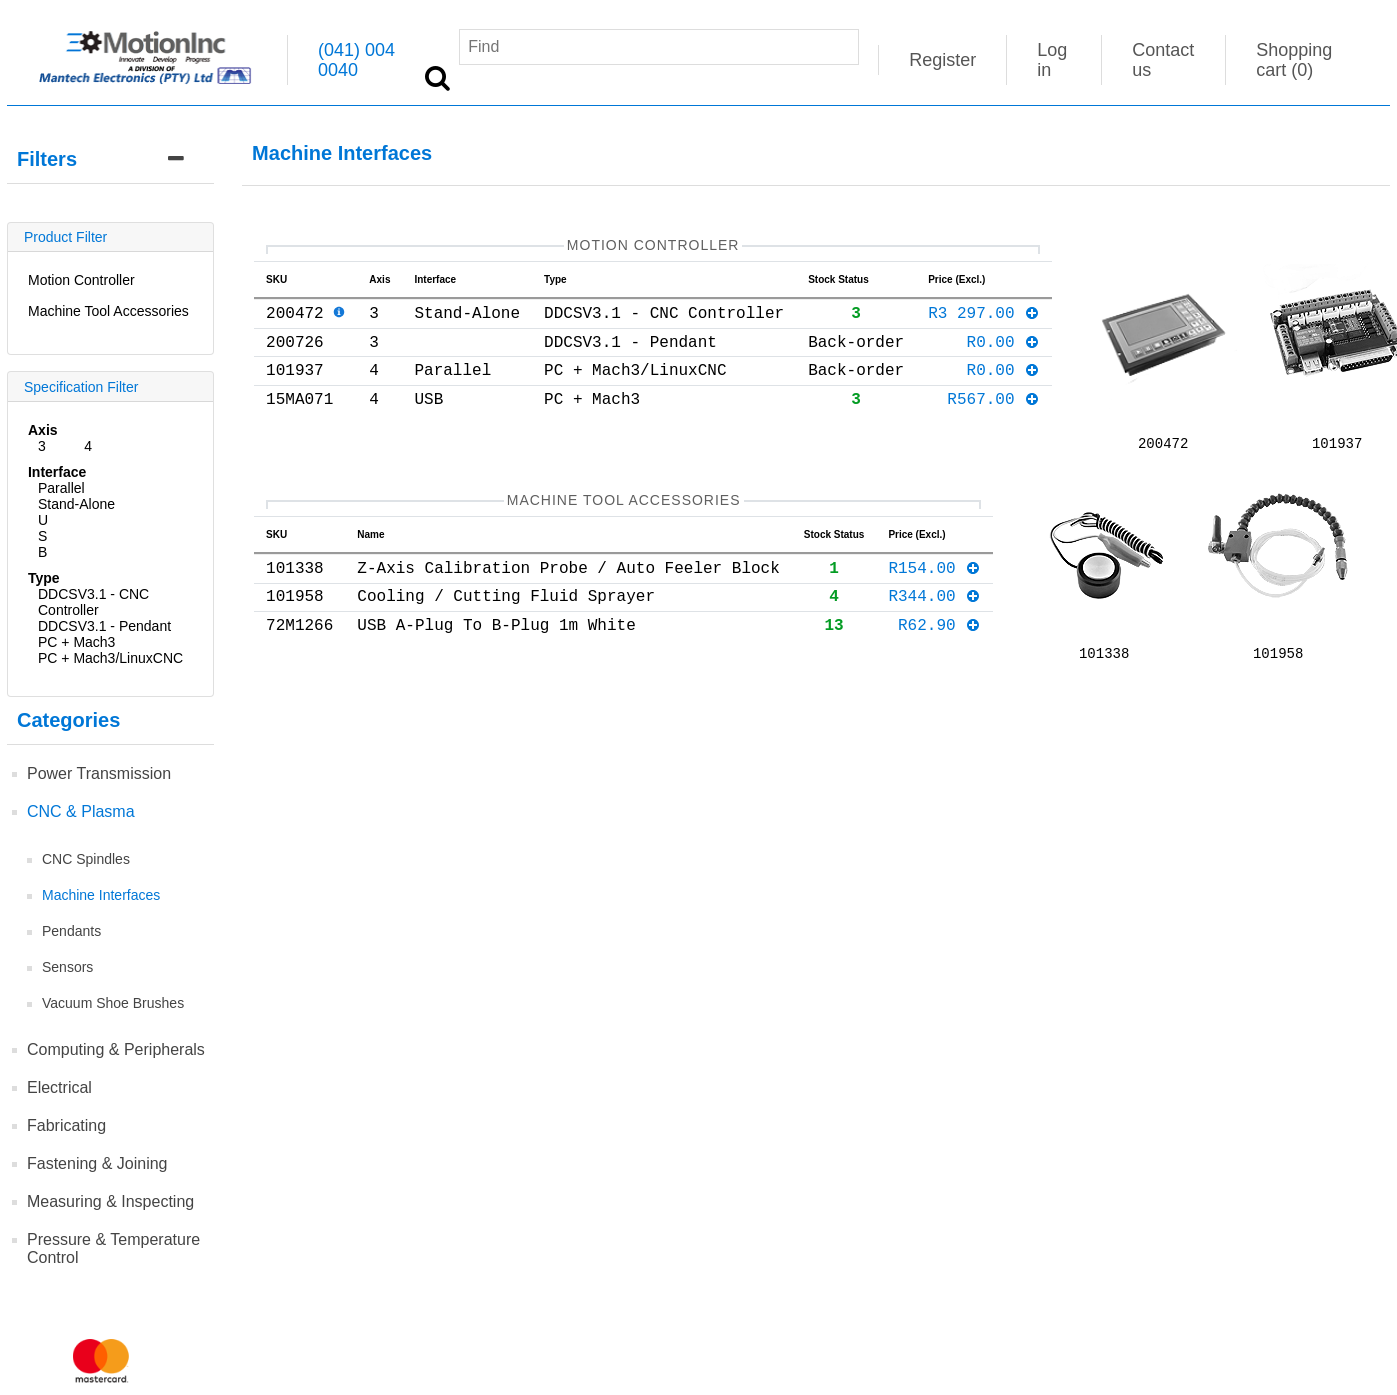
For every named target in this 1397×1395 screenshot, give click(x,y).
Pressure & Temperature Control (113, 1248)
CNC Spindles (86, 859)
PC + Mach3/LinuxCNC (110, 658)
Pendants (71, 931)
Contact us (1163, 60)
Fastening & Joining (97, 1163)
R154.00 (934, 574)
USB (43, 536)
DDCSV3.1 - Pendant (104, 626)
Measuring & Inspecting (110, 1201)
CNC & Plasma (81, 811)
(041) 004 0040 (356, 60)
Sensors (67, 967)
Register (942, 60)
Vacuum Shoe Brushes (113, 1003)
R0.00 (1003, 353)
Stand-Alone (76, 504)
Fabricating (66, 1125)
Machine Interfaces (101, 895)
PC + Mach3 (76, 642)
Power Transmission (99, 773)
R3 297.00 (984, 320)
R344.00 (934, 606)
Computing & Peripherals (116, 1049)
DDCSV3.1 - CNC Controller (93, 602)
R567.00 (993, 418)
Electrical (59, 1087)
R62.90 (939, 639)
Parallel (61, 488)
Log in (1052, 60)
